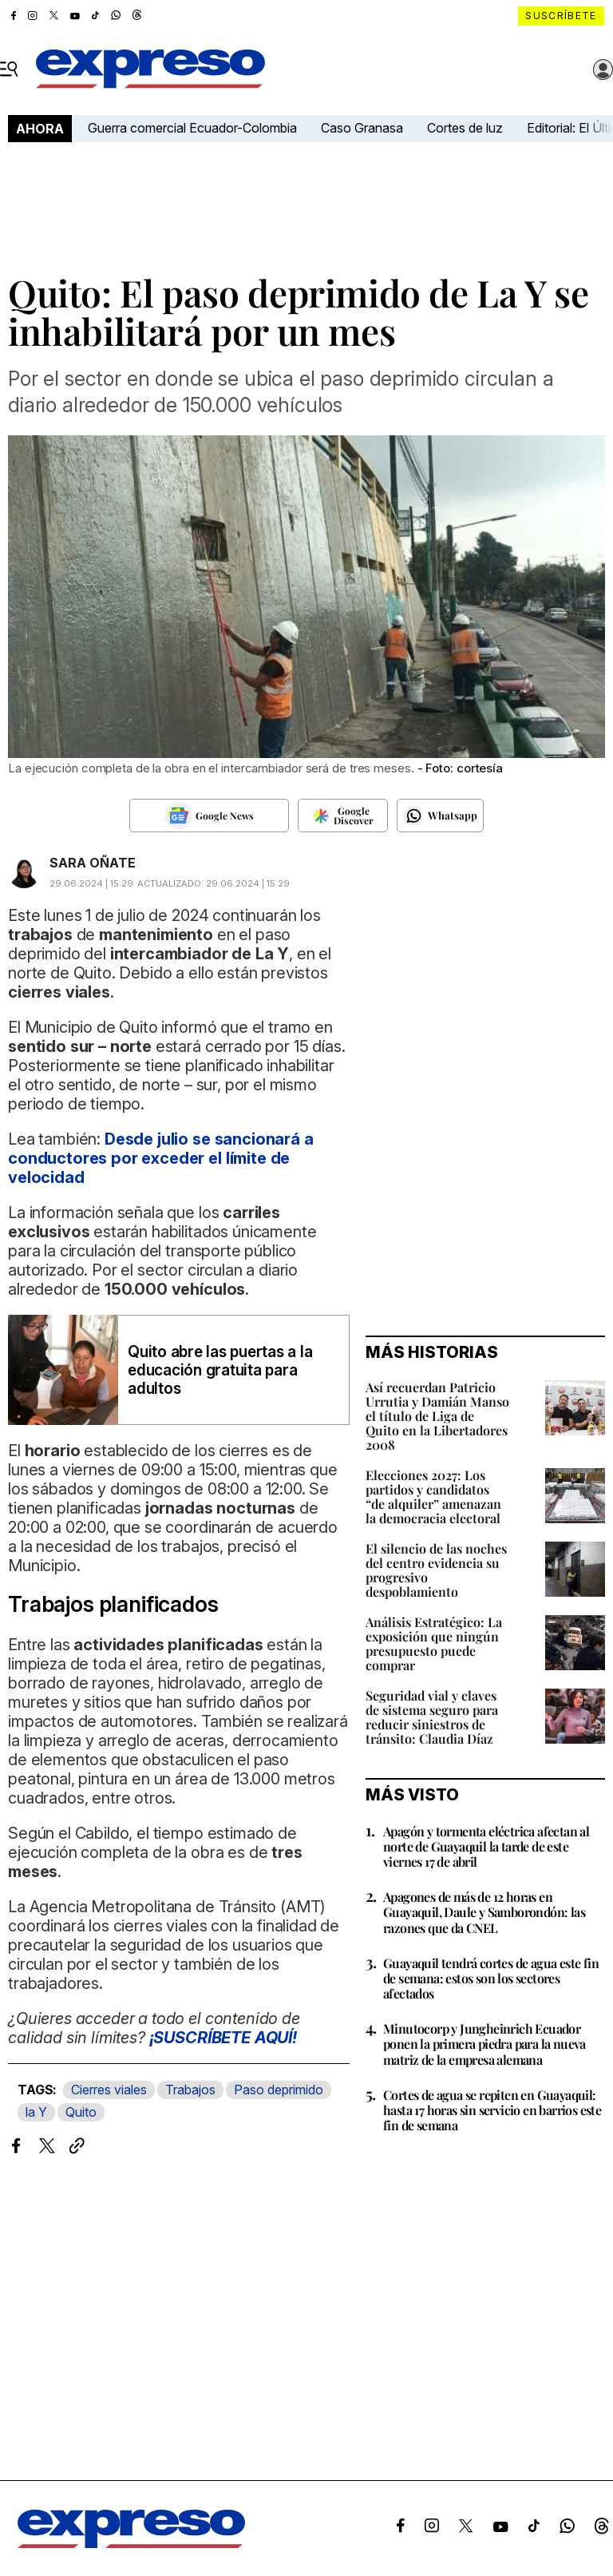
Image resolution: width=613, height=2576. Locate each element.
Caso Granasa (362, 128)
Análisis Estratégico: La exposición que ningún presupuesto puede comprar (434, 1643)
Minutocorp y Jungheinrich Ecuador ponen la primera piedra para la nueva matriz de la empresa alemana (484, 2043)
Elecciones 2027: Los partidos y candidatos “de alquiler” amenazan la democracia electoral (433, 1496)
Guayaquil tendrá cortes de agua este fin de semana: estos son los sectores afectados (491, 1978)
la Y (36, 2112)
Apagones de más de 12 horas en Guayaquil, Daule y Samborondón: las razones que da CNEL (484, 1911)
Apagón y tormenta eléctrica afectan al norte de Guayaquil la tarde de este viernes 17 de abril (486, 1846)
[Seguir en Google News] (209, 815)
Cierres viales (109, 2090)
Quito (81, 2112)
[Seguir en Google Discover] (343, 815)
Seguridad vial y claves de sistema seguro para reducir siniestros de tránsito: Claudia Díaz (432, 1717)
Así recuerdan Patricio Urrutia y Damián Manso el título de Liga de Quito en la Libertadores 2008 (437, 1416)
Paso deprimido (278, 2090)
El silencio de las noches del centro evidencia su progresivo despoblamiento (436, 1570)
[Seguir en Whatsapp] (440, 815)
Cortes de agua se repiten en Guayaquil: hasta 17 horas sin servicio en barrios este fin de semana (492, 2109)
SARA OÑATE (92, 862)
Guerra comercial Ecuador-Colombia (192, 128)
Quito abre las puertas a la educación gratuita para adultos (220, 1370)
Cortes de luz (465, 128)
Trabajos (190, 2090)
